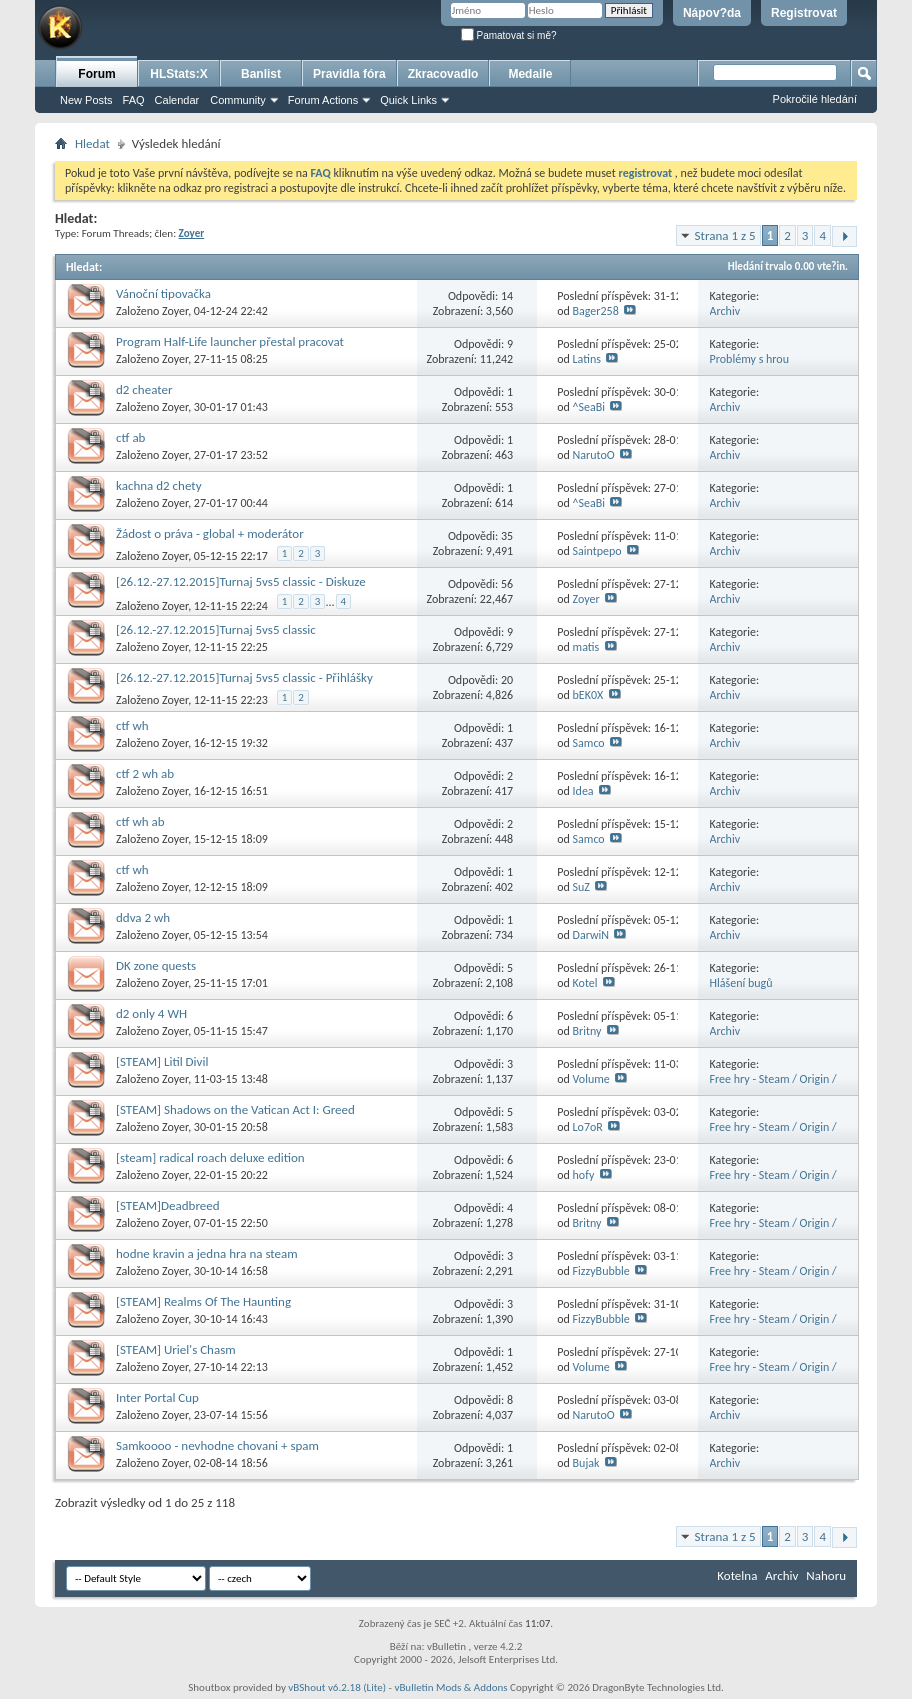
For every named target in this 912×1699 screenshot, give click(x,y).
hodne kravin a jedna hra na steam (207, 1253)
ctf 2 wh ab (145, 773)
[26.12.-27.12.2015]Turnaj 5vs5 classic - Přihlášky (244, 677)
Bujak (586, 1463)
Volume (591, 1079)
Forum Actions (323, 100)
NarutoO (594, 455)
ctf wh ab (140, 821)
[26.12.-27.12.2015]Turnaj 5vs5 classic (216, 629)
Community (238, 100)
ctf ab (130, 437)
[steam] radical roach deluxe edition (210, 1157)
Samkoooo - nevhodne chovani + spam (217, 1445)
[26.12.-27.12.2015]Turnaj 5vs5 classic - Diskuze (241, 581)
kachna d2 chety (159, 485)
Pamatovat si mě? (509, 35)
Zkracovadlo (443, 74)
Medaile (530, 74)
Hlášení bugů (741, 983)
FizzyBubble (601, 1271)
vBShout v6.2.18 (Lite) (337, 1687)
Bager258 (596, 311)
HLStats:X (178, 74)
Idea (583, 791)
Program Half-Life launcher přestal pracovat (230, 341)
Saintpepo (597, 551)
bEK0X (588, 695)
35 (507, 536)
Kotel (585, 983)
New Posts (86, 100)
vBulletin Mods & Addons (450, 1687)
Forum (96, 74)
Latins (587, 359)
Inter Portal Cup (157, 1397)
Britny (587, 1031)
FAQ (134, 100)
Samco (589, 743)
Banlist (261, 74)
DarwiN (591, 935)
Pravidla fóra (349, 74)
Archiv (725, 311)
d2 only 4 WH (151, 1013)
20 (507, 680)
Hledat (92, 143)
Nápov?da (712, 13)
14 (507, 296)
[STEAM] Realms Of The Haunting (203, 1301)
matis (586, 647)
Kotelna (737, 1575)
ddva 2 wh (143, 917)
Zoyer (175, 311)
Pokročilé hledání (815, 99)
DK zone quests (156, 965)
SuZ (581, 887)
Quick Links (408, 100)
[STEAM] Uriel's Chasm (176, 1349)
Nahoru (826, 1575)
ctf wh (132, 725)
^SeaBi (589, 407)
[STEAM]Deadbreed (168, 1205)
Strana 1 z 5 (725, 235)
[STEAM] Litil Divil (162, 1061)
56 (507, 584)
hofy (584, 1175)
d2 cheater (144, 389)
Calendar (177, 100)
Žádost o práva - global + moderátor (210, 533)
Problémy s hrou (749, 359)
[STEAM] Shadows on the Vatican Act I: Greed (235, 1109)
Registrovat (804, 13)
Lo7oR (588, 1127)
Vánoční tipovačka (163, 293)
